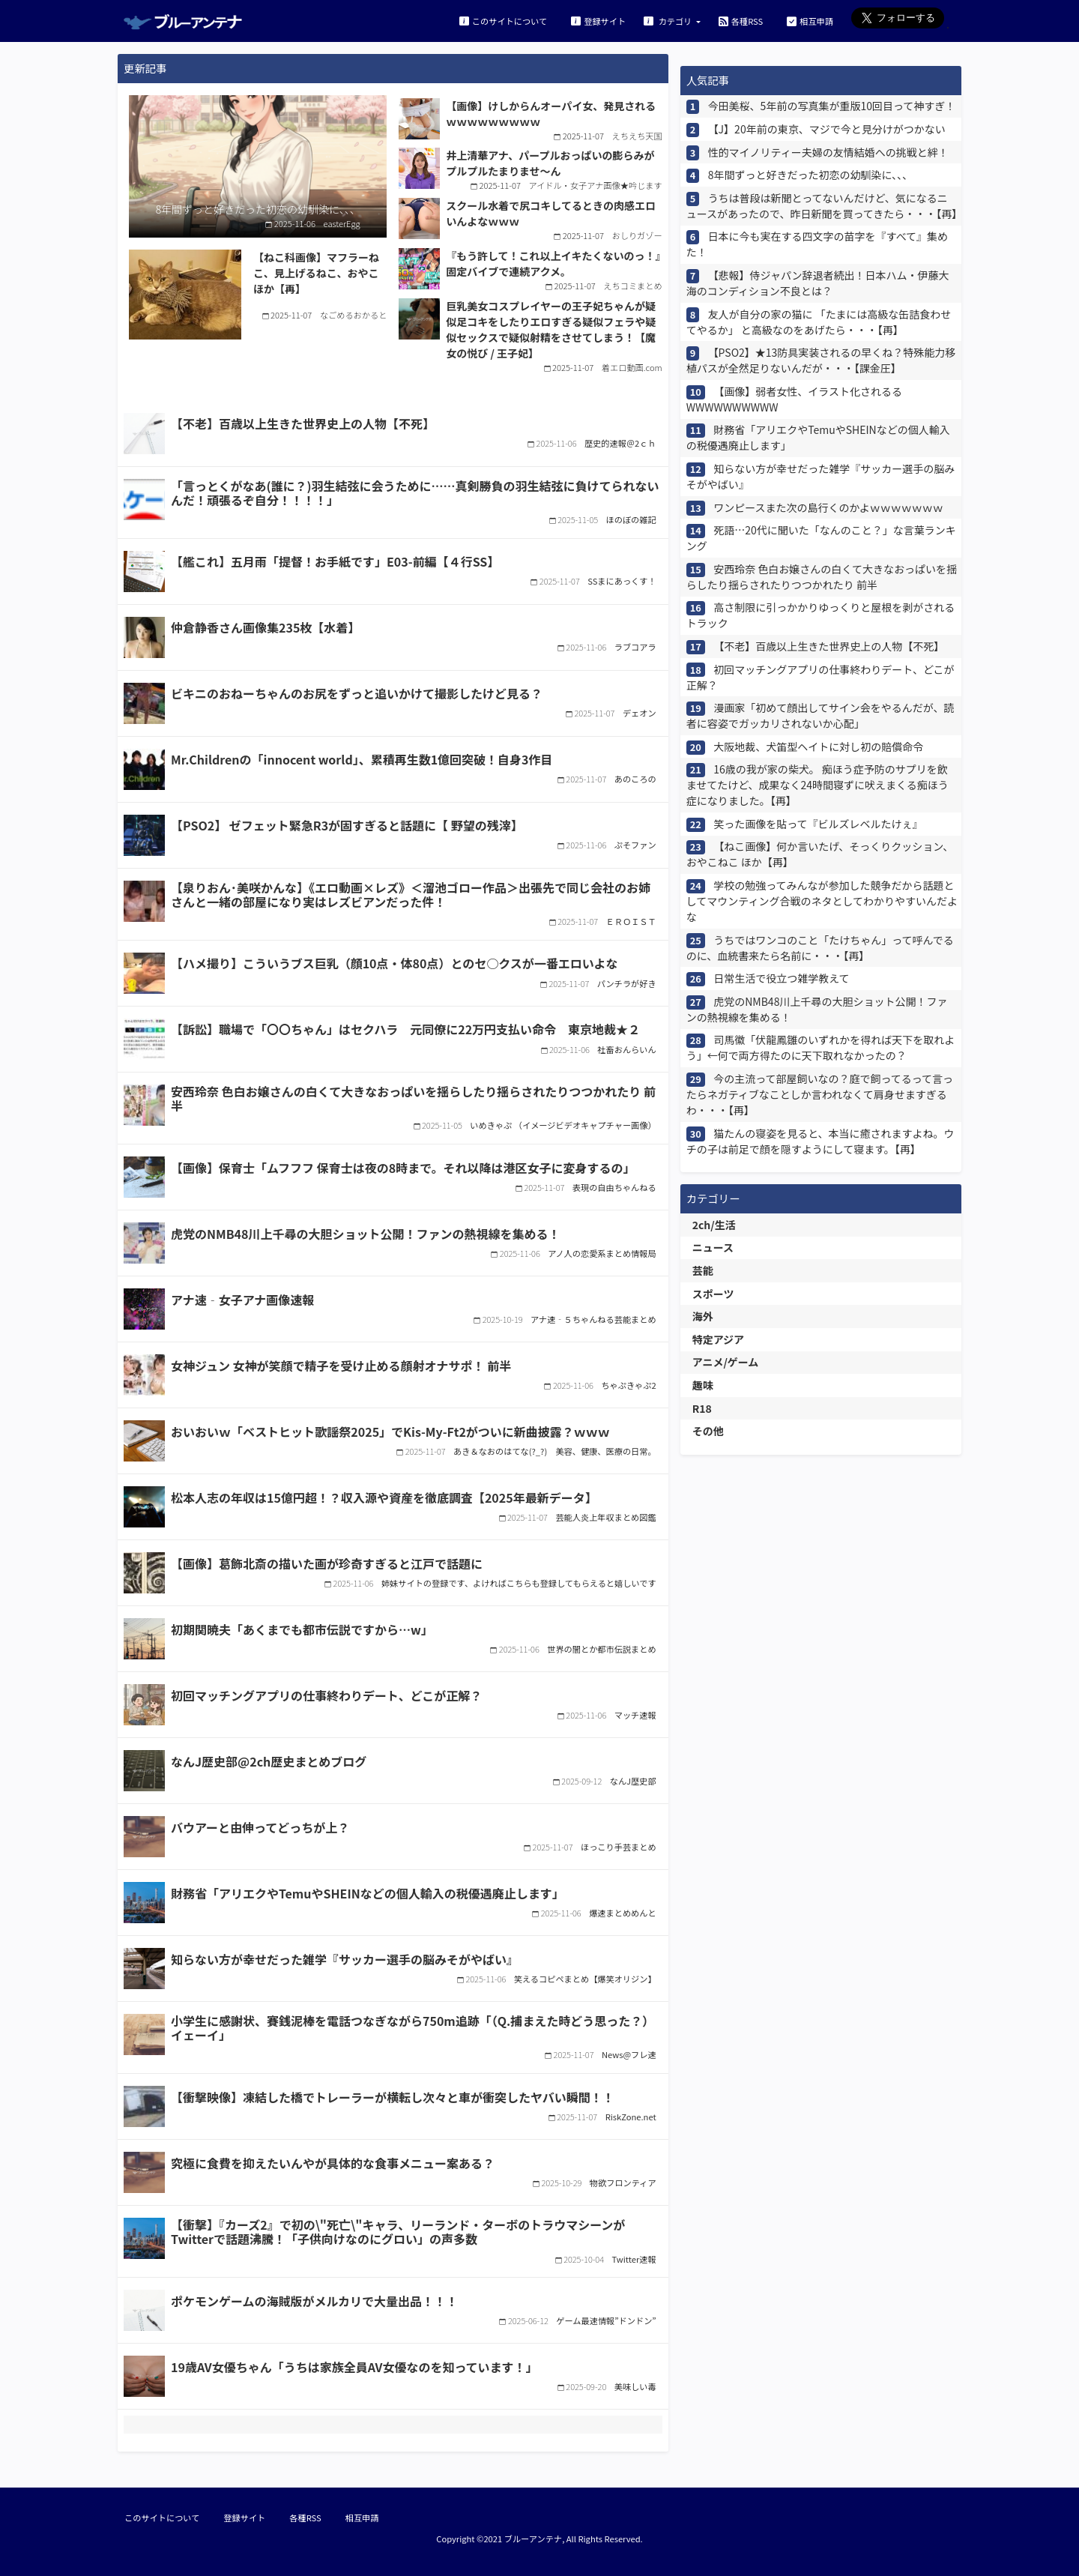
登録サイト (598, 20)
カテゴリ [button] (669, 20)
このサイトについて (503, 20)
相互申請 (810, 20)
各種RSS (741, 20)
